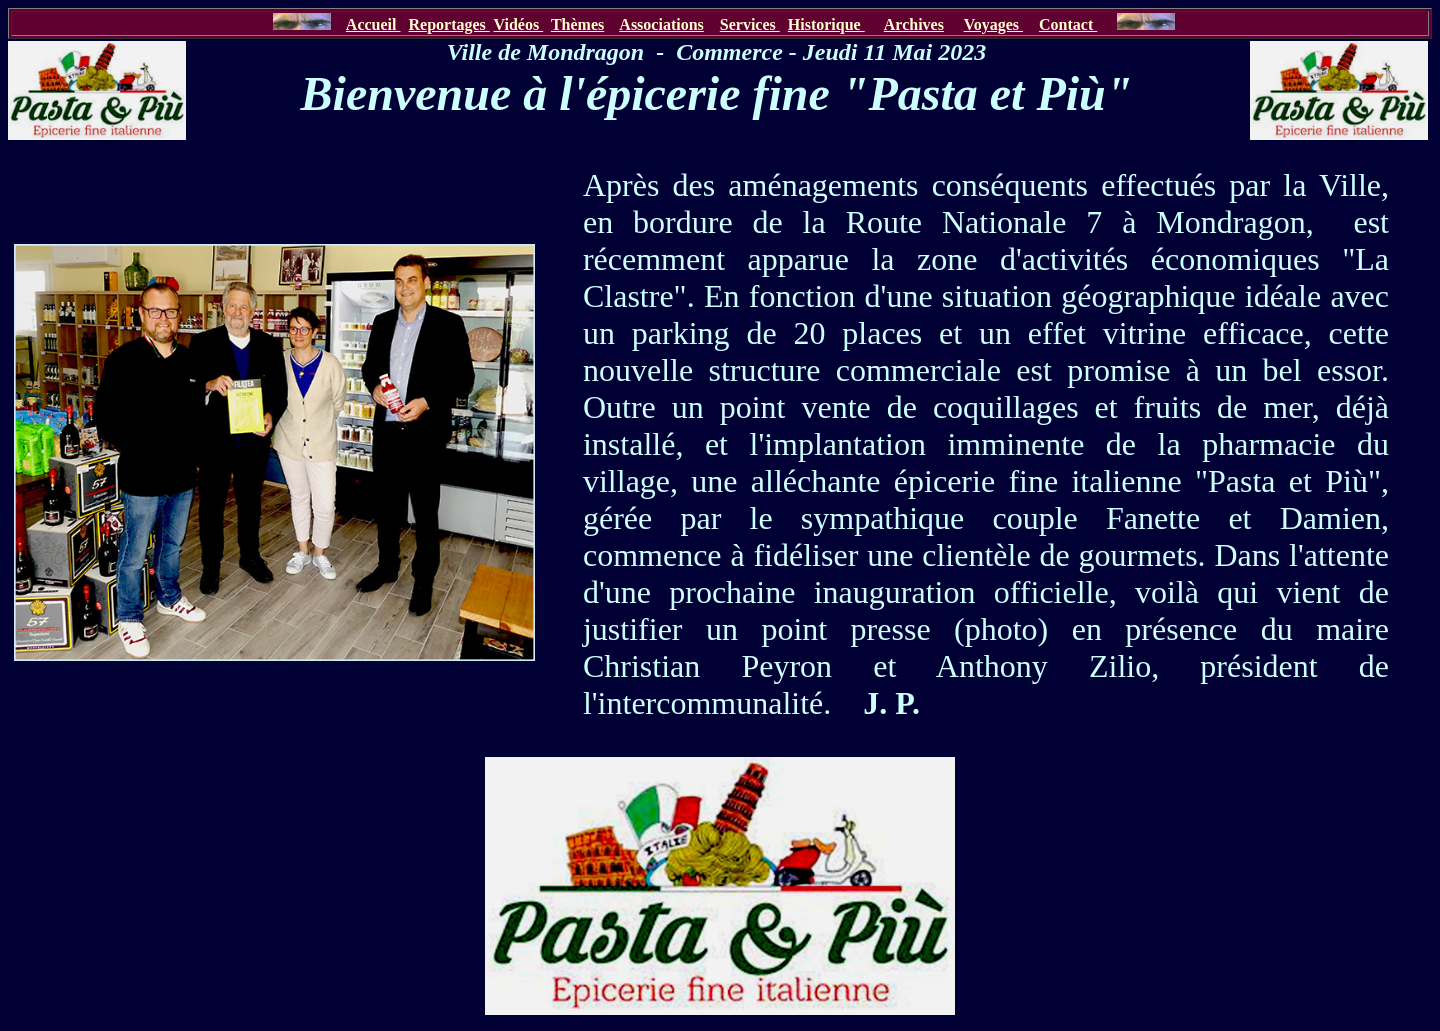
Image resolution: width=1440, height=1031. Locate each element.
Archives (914, 24)
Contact (1068, 24)
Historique (826, 24)
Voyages (993, 24)
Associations (661, 24)
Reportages (448, 24)
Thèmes (577, 24)
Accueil (373, 24)
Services (750, 24)
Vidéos (519, 24)
